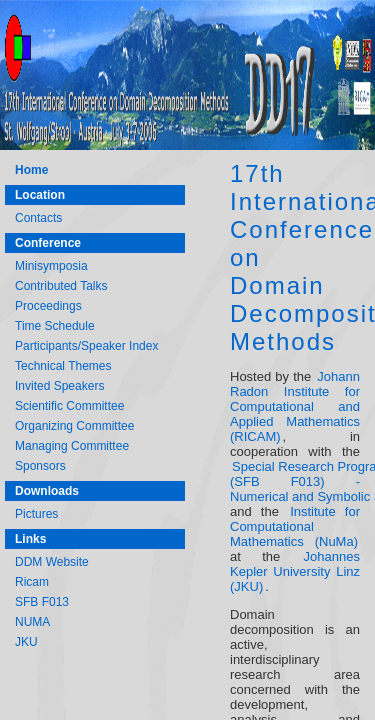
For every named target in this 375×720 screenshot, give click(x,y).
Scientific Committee (69, 406)
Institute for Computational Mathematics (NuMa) (295, 526)
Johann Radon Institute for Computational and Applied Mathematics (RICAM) (295, 406)
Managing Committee (72, 446)
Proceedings (48, 306)
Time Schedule (55, 326)
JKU (26, 642)
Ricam (32, 582)
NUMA (32, 622)
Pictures (36, 514)
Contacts (38, 218)
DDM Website (52, 562)
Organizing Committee (74, 426)
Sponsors (40, 466)
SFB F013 (42, 602)
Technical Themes (63, 366)
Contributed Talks (61, 286)
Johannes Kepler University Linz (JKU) (295, 571)
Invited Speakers (59, 386)
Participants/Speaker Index (86, 346)
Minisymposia (51, 266)
